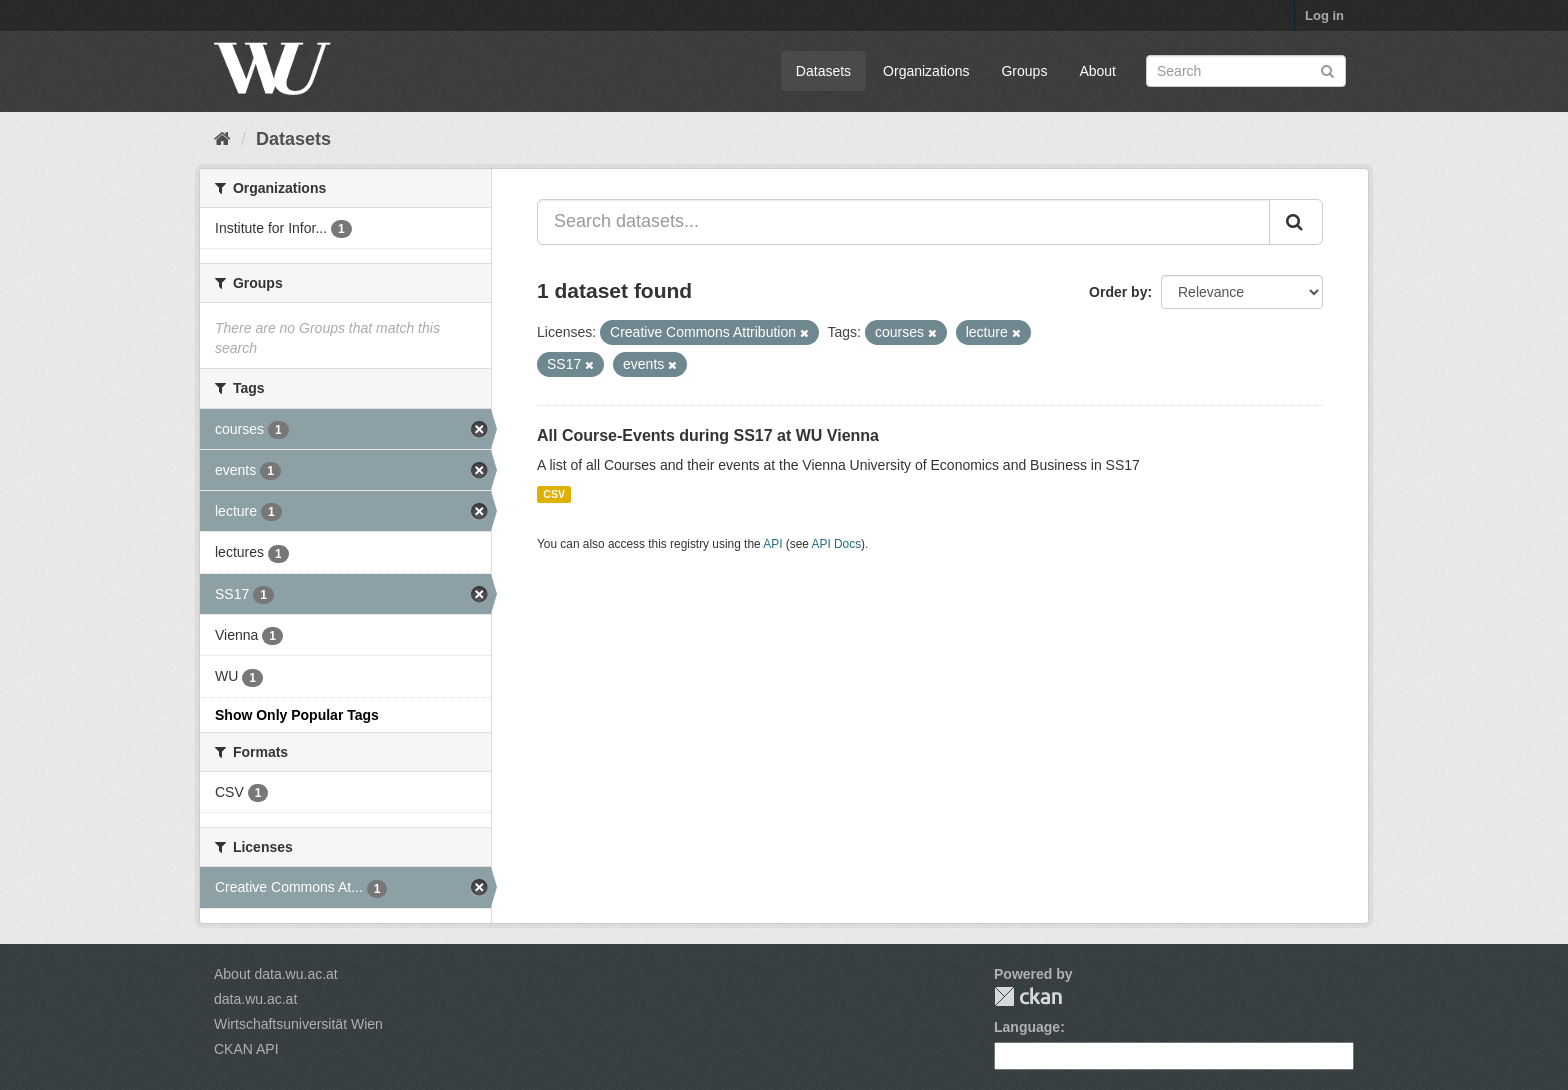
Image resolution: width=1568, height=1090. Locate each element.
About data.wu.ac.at (276, 974)
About (1097, 71)
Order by (1118, 292)
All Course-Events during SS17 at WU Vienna (708, 435)
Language (1027, 1027)
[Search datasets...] (903, 222)
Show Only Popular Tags (297, 715)
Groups (1024, 71)
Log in (1324, 15)
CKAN (1028, 996)
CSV (554, 494)
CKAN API (246, 1049)
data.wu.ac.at (255, 999)
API (772, 544)
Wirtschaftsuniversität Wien (298, 1024)
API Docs (837, 544)
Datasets (823, 71)
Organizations (926, 71)
